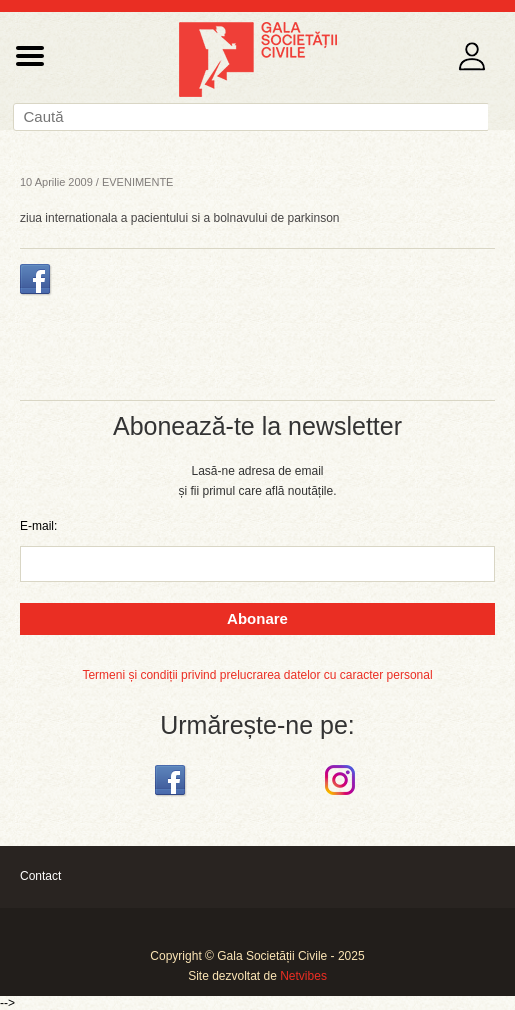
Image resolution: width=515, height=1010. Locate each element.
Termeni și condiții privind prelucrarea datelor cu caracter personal (257, 675)
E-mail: (38, 526)
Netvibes (303, 976)
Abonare (257, 618)
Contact (40, 876)
